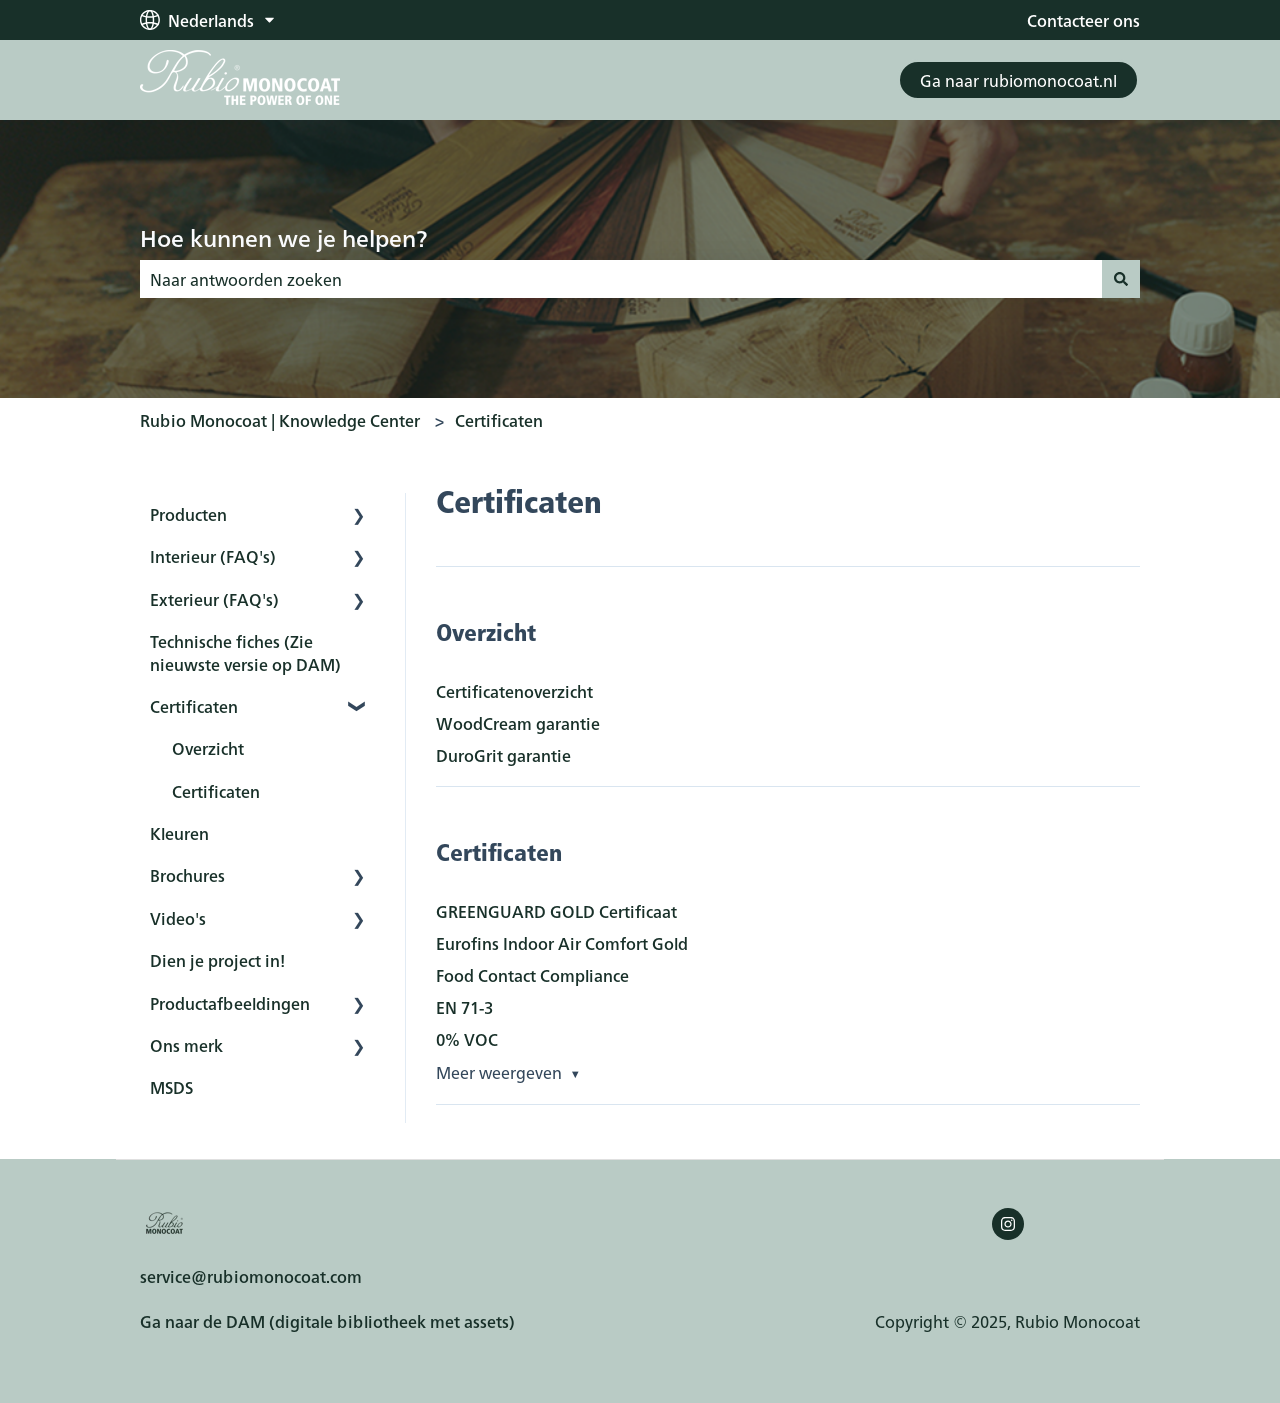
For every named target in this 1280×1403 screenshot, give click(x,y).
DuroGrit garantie (503, 755)
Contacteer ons (1083, 20)
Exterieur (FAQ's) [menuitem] (214, 599)
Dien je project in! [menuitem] (217, 960)
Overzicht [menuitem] (208, 748)
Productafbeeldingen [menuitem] (230, 1003)
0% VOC (467, 1039)
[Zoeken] (1121, 279)
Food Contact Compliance (532, 975)
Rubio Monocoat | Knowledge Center (280, 420)
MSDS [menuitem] (171, 1087)
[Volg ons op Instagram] (1008, 1224)
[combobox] (621, 279)
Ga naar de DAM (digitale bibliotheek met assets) (327, 1321)
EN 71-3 (464, 1007)
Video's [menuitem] (178, 918)
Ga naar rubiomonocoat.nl (1018, 80)
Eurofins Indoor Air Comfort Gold (562, 943)
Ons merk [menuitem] (186, 1045)
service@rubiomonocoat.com (251, 1276)
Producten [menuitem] (188, 514)
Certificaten (499, 420)
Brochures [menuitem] (187, 875)
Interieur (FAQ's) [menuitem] (213, 556)
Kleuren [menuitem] (179, 833)
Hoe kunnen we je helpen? (283, 237)
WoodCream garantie (518, 723)
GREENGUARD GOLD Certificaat (556, 911)
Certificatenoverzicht (514, 691)
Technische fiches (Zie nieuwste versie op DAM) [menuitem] (245, 652)
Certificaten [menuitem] (194, 706)
